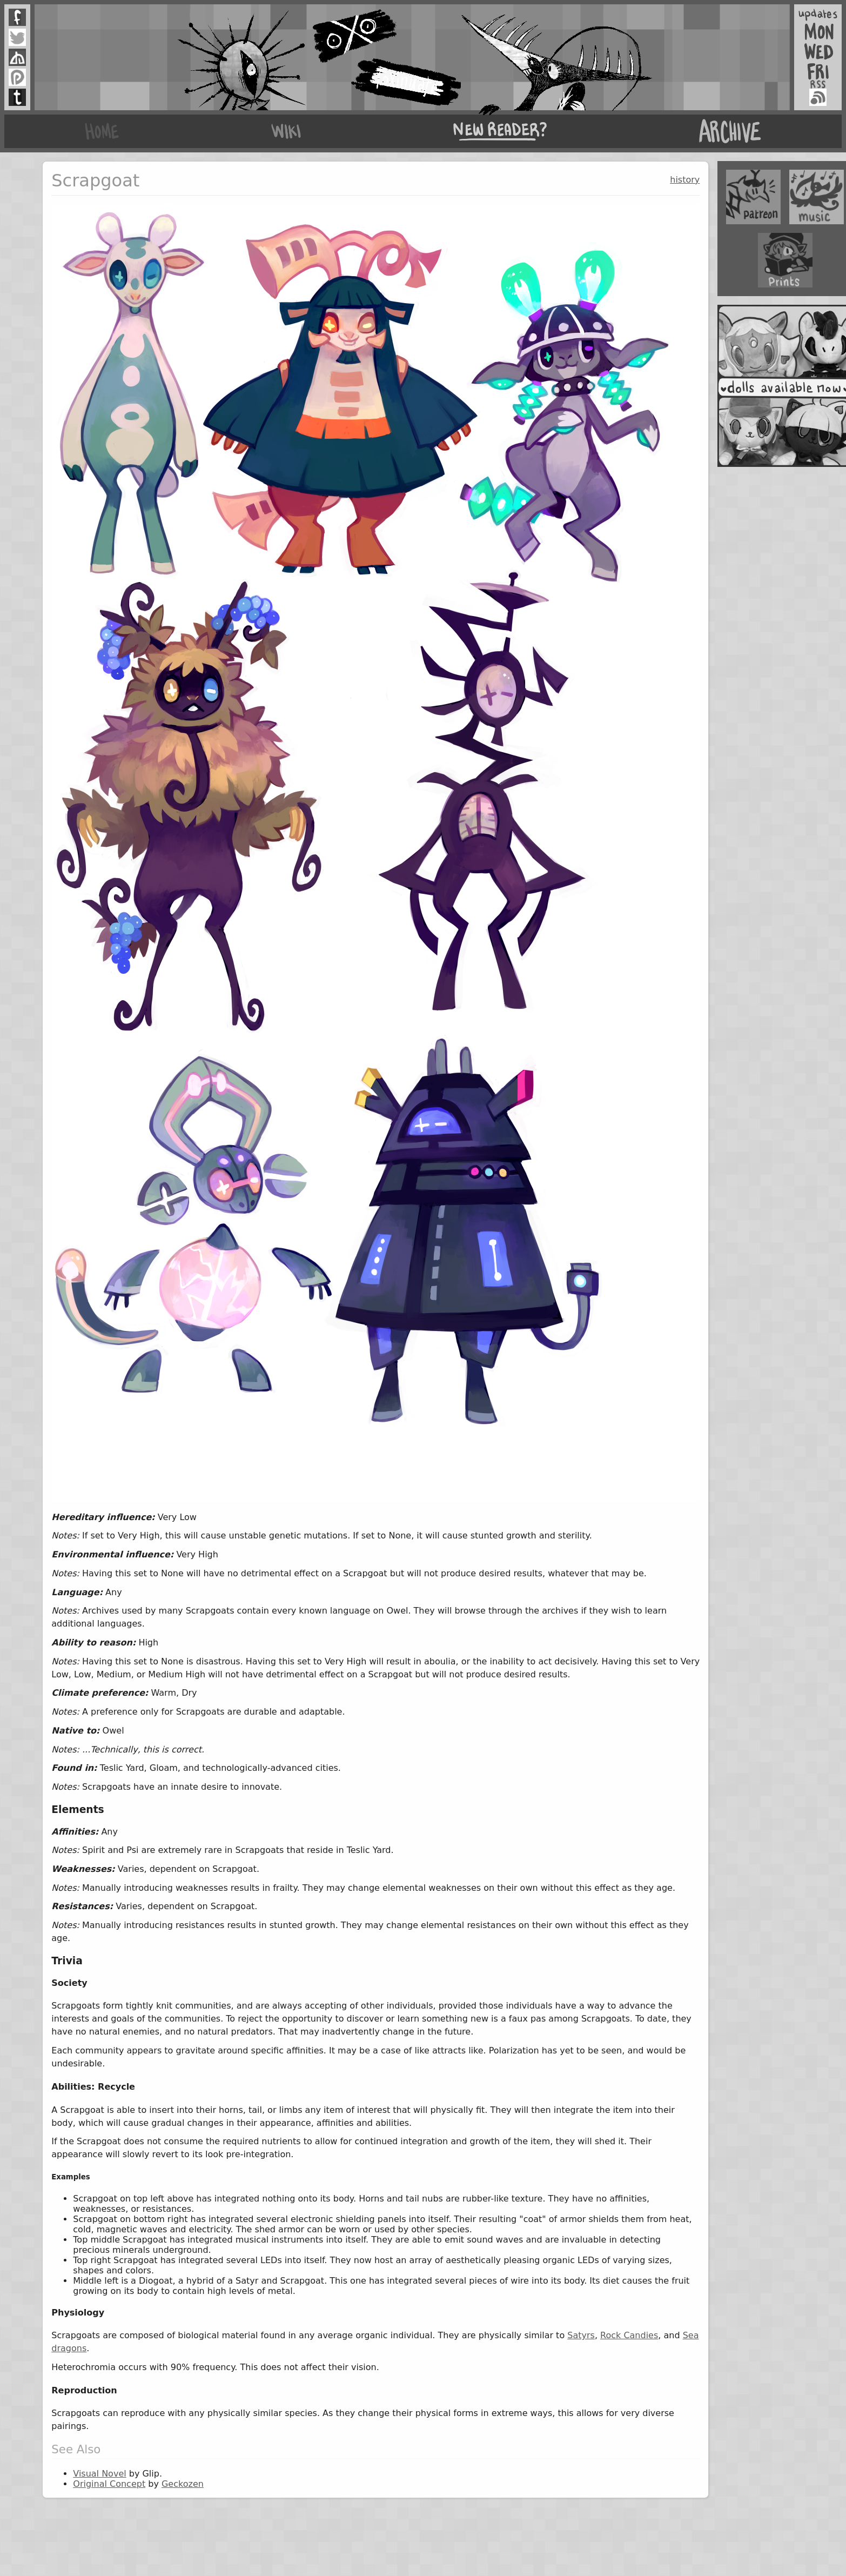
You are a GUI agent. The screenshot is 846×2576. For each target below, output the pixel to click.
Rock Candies (629, 2335)
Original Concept (109, 2484)
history (685, 180)
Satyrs (581, 2335)
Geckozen (183, 2484)
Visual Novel (99, 2473)
